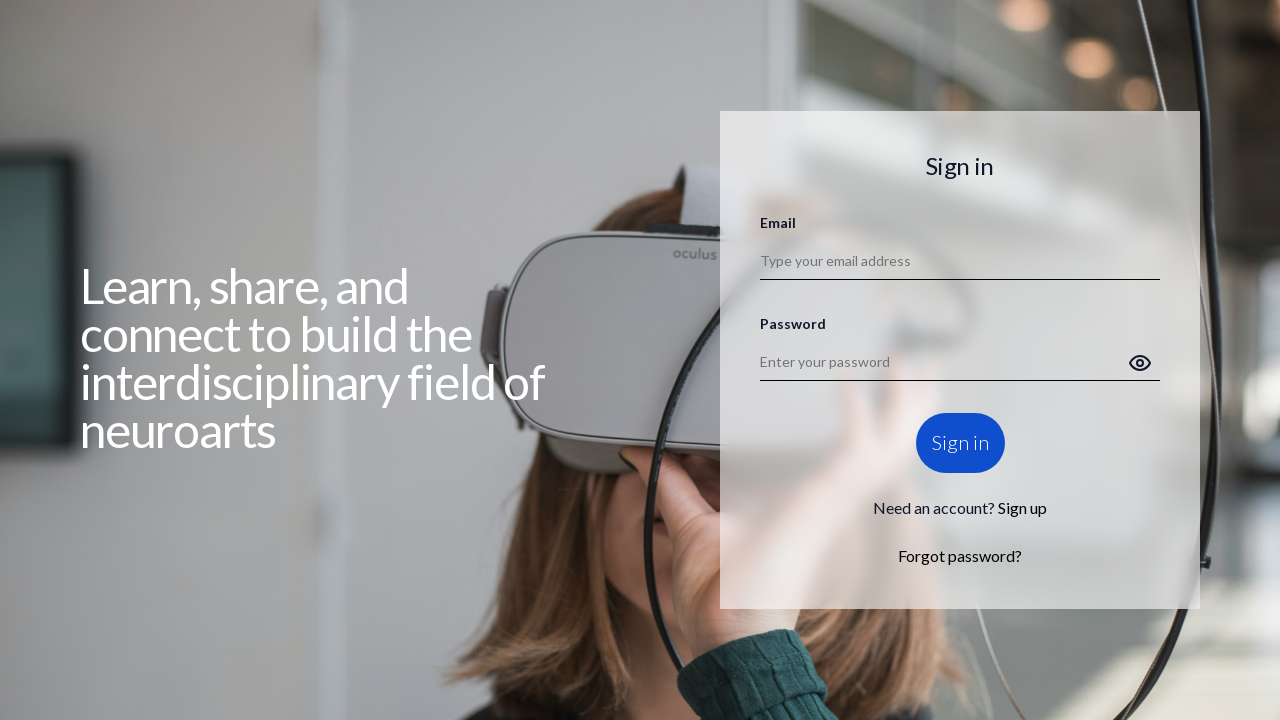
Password (793, 324)
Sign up (1022, 508)
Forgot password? (960, 556)
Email (778, 223)
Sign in (960, 443)
